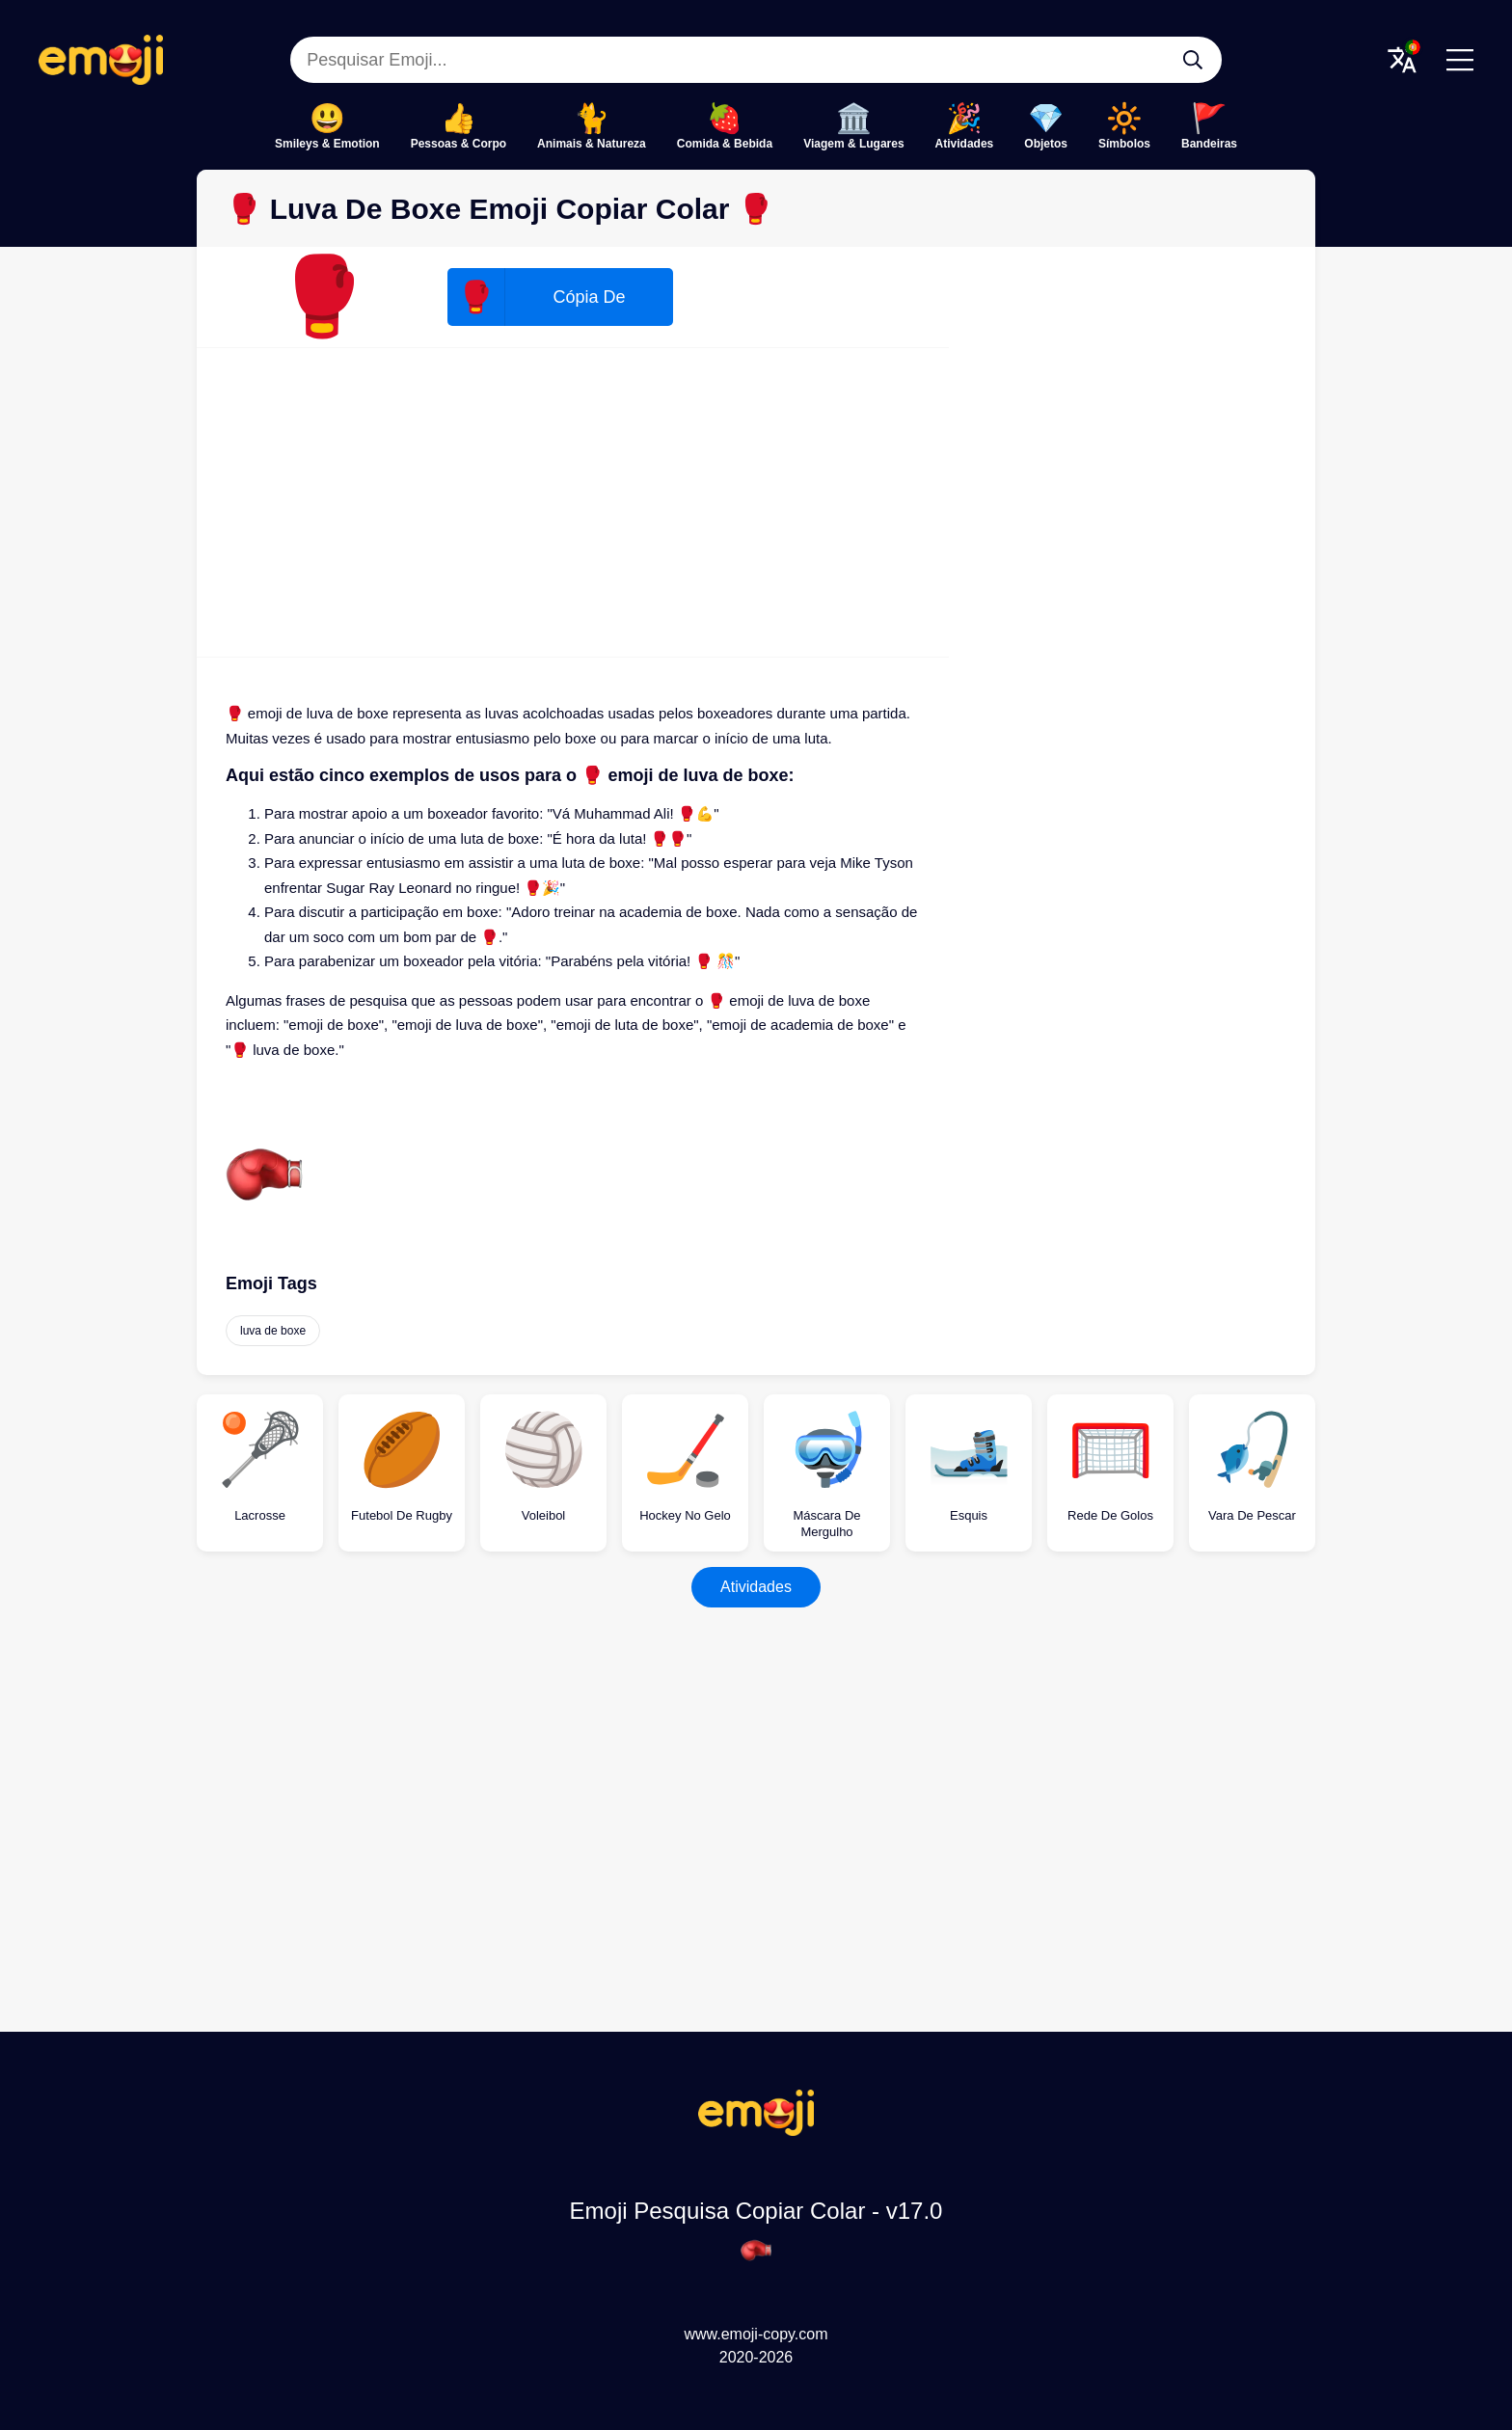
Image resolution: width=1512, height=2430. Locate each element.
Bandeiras (1209, 143)
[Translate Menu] (1402, 59)
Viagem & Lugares (853, 143)
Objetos (1045, 143)
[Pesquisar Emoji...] (1192, 59)
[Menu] (1459, 59)
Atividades (964, 143)
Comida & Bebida (724, 143)
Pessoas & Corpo (458, 143)
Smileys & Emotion (327, 143)
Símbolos (1124, 143)
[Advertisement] (573, 502)
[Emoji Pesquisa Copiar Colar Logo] (756, 2130)
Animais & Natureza (591, 143)
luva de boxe (273, 1330)
